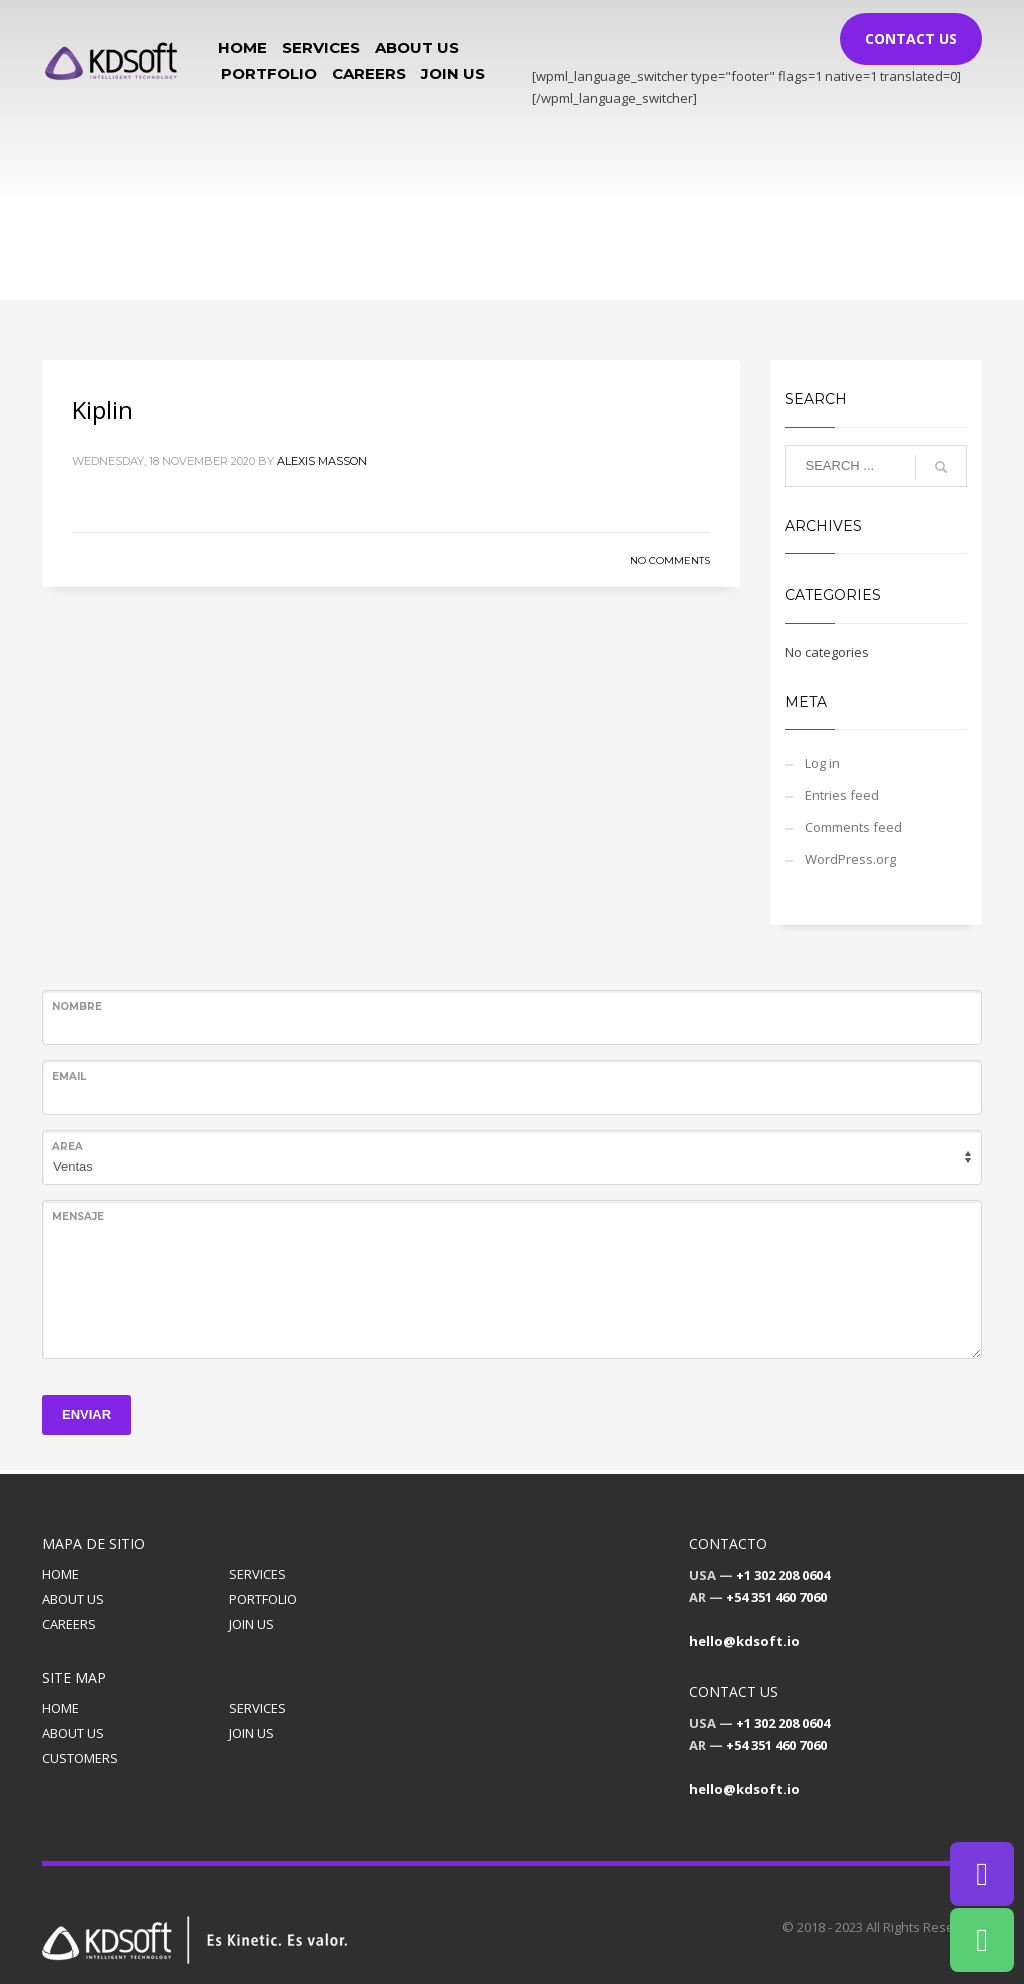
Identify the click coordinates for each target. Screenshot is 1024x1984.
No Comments (670, 560)
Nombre (77, 1006)
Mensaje (78, 1216)
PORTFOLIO (263, 1599)
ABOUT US (73, 1599)
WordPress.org (850, 859)
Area (67, 1146)
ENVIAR (86, 1414)
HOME (60, 1574)
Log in (822, 763)
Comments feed (853, 827)
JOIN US (251, 1624)
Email (69, 1076)
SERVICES (257, 1574)
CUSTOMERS (80, 1758)
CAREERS (69, 1624)
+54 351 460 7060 (776, 1597)
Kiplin (102, 409)
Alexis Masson (322, 461)
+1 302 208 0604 (783, 1575)
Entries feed (842, 795)
